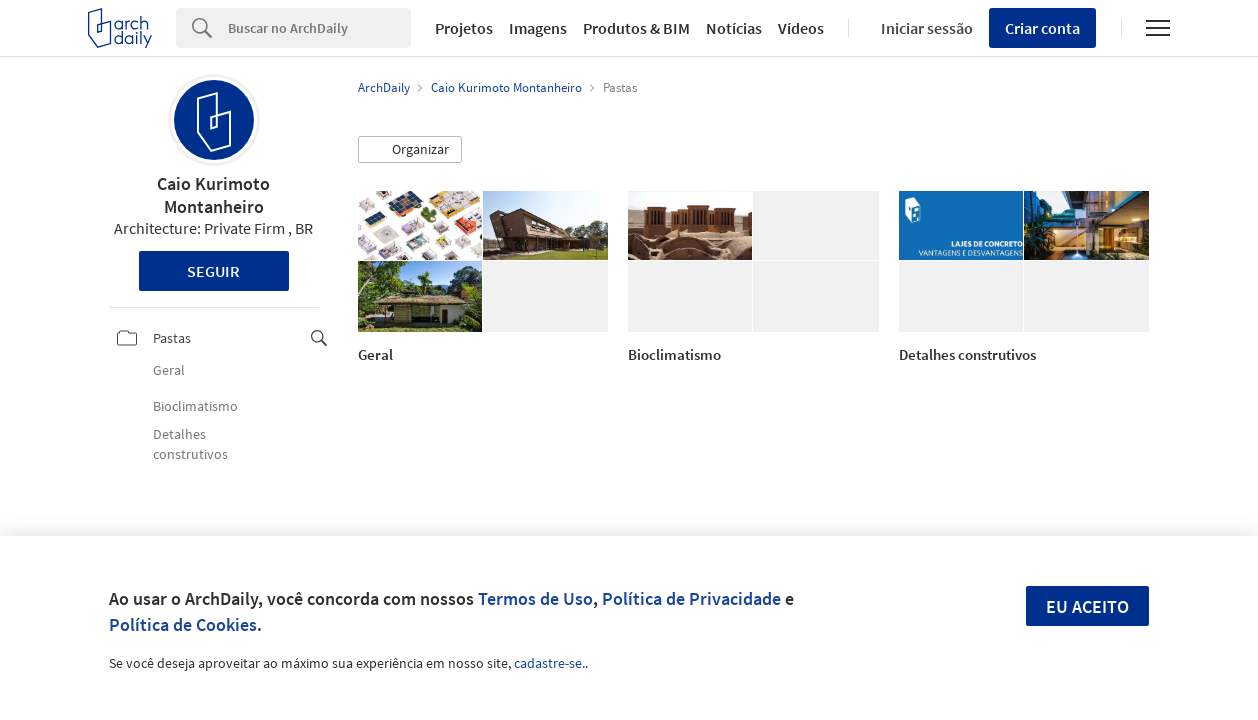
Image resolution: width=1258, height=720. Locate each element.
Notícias (734, 28)
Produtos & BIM (636, 28)
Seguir (213, 271)
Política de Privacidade (691, 598)
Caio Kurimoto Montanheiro (213, 195)
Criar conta (1042, 28)
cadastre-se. (549, 663)
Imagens (538, 28)
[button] (410, 150)
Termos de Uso (535, 598)
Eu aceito (1087, 606)
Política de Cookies (183, 624)
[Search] (319, 28)
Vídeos (801, 28)
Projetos (464, 28)
